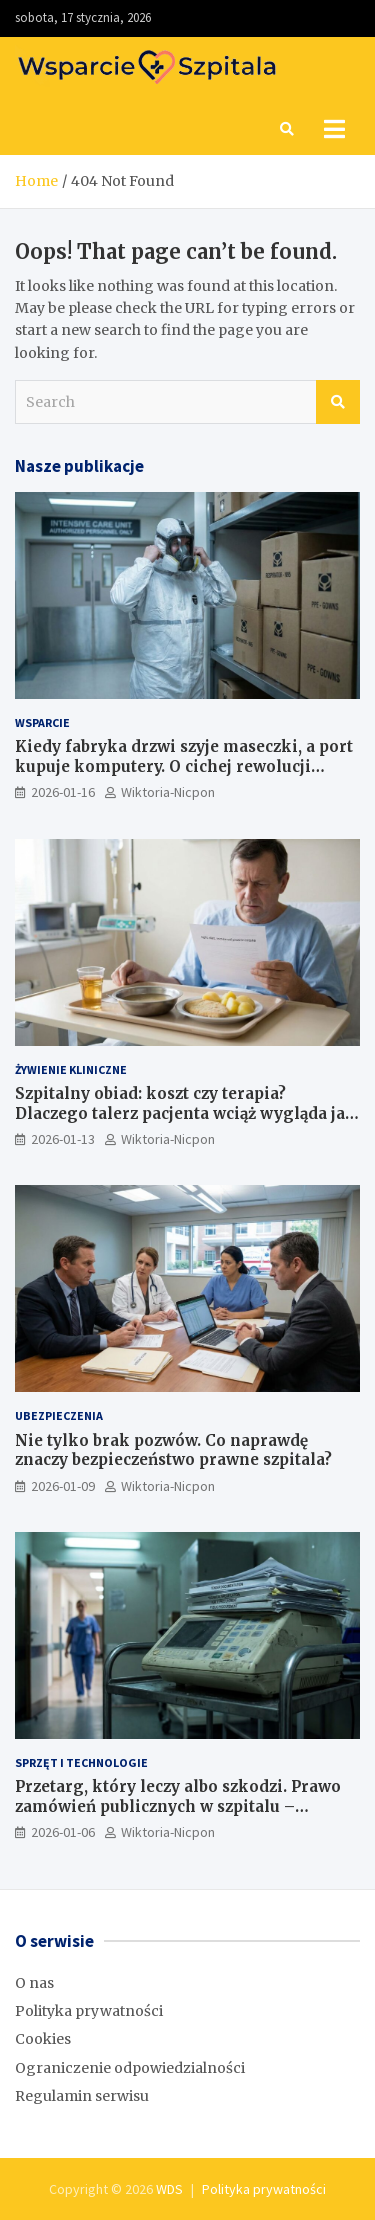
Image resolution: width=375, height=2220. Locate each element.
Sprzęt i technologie (81, 1762)
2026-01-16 (63, 792)
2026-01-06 (63, 1832)
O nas (34, 1983)
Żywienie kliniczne (71, 1069)
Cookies (43, 2039)
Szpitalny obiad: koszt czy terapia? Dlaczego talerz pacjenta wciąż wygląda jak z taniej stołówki (185, 1113)
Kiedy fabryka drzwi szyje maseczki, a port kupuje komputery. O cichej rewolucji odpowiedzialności (184, 766)
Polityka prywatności (89, 2011)
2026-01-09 (63, 1486)
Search (338, 402)
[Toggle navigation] (334, 129)
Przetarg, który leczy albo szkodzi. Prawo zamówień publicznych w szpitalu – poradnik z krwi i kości (178, 1806)
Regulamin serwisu (82, 2096)
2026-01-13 (63, 1139)
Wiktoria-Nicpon (168, 792)
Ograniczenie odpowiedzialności (130, 2068)
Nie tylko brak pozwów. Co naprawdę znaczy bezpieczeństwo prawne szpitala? (173, 1450)
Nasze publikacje (79, 466)
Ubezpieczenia (59, 1415)
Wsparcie (42, 722)
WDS (169, 2189)
